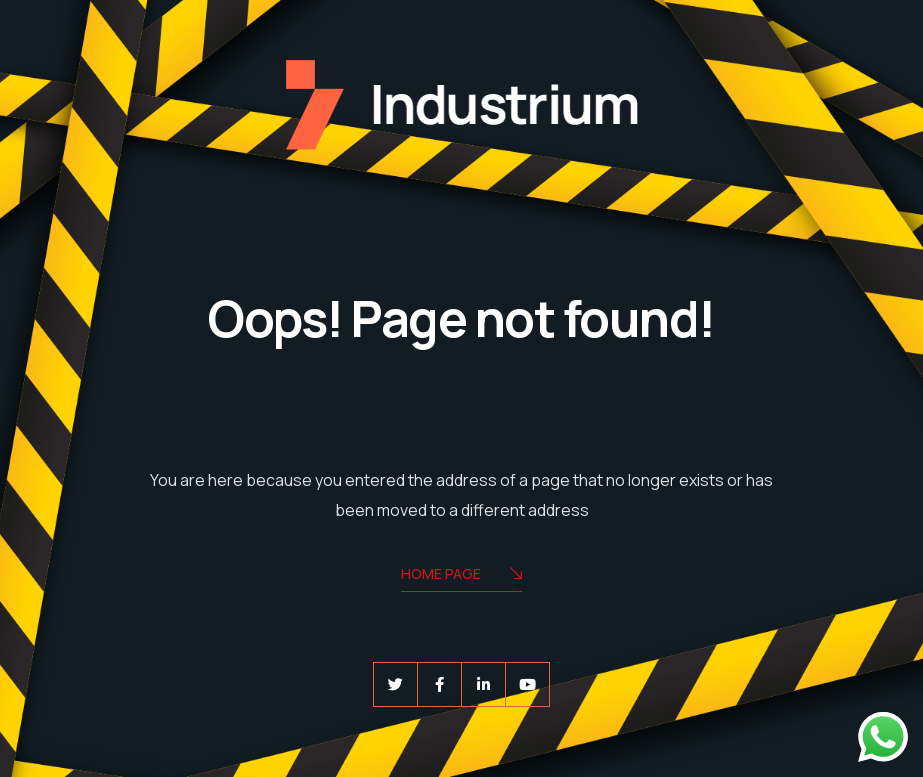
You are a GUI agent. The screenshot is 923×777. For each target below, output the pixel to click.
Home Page (461, 575)
